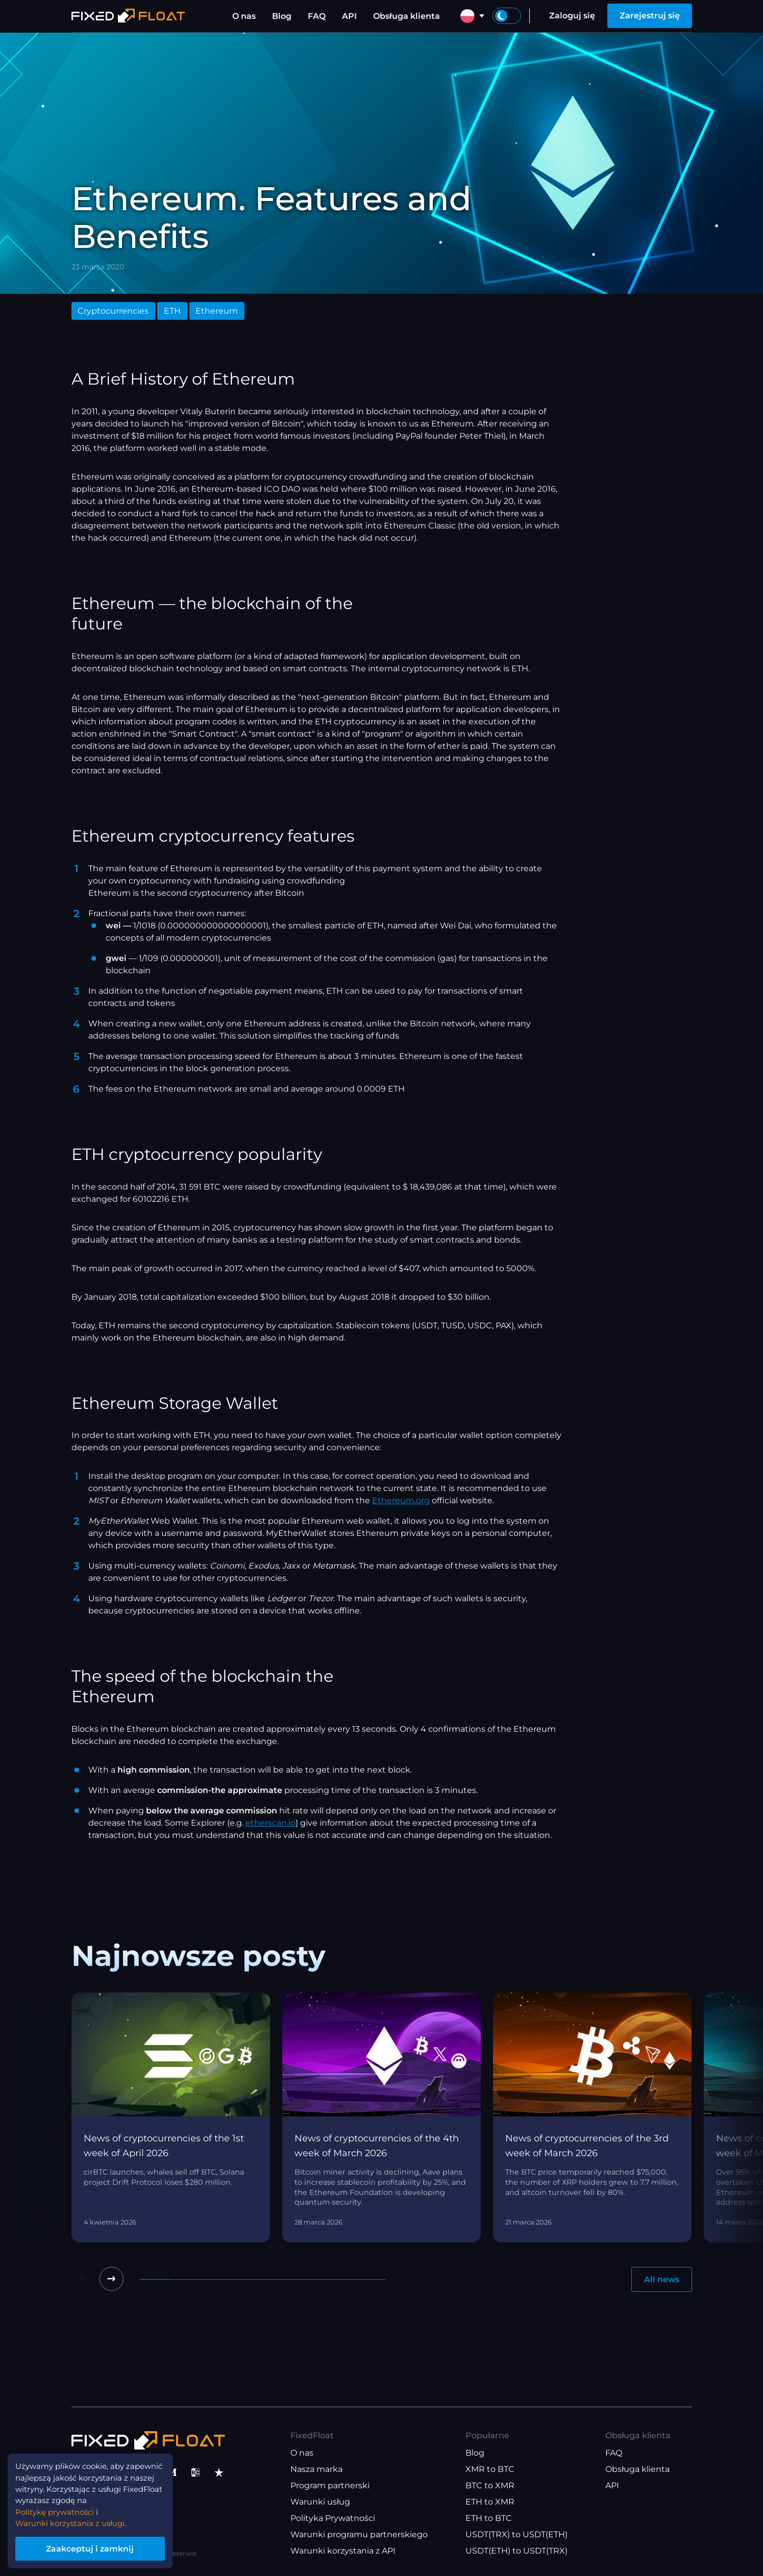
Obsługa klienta (406, 16)
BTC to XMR (489, 2486)
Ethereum (216, 311)
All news (661, 2279)
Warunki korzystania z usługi (74, 2521)
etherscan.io (270, 1823)
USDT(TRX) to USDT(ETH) (516, 2535)
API (349, 16)
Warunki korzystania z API (343, 2551)
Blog (281, 16)
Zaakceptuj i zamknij (97, 2547)
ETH (172, 311)
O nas (244, 16)
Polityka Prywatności (332, 2518)
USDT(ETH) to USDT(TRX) (516, 2551)
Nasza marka (316, 2469)
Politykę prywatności (59, 2508)
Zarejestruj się (650, 15)
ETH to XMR (489, 2502)
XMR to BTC (489, 2469)
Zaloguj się (572, 15)
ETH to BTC (488, 2518)
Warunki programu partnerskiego (359, 2535)
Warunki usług (320, 2502)
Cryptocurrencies (113, 311)
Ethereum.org (401, 1500)
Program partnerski (330, 2486)
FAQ (317, 16)
